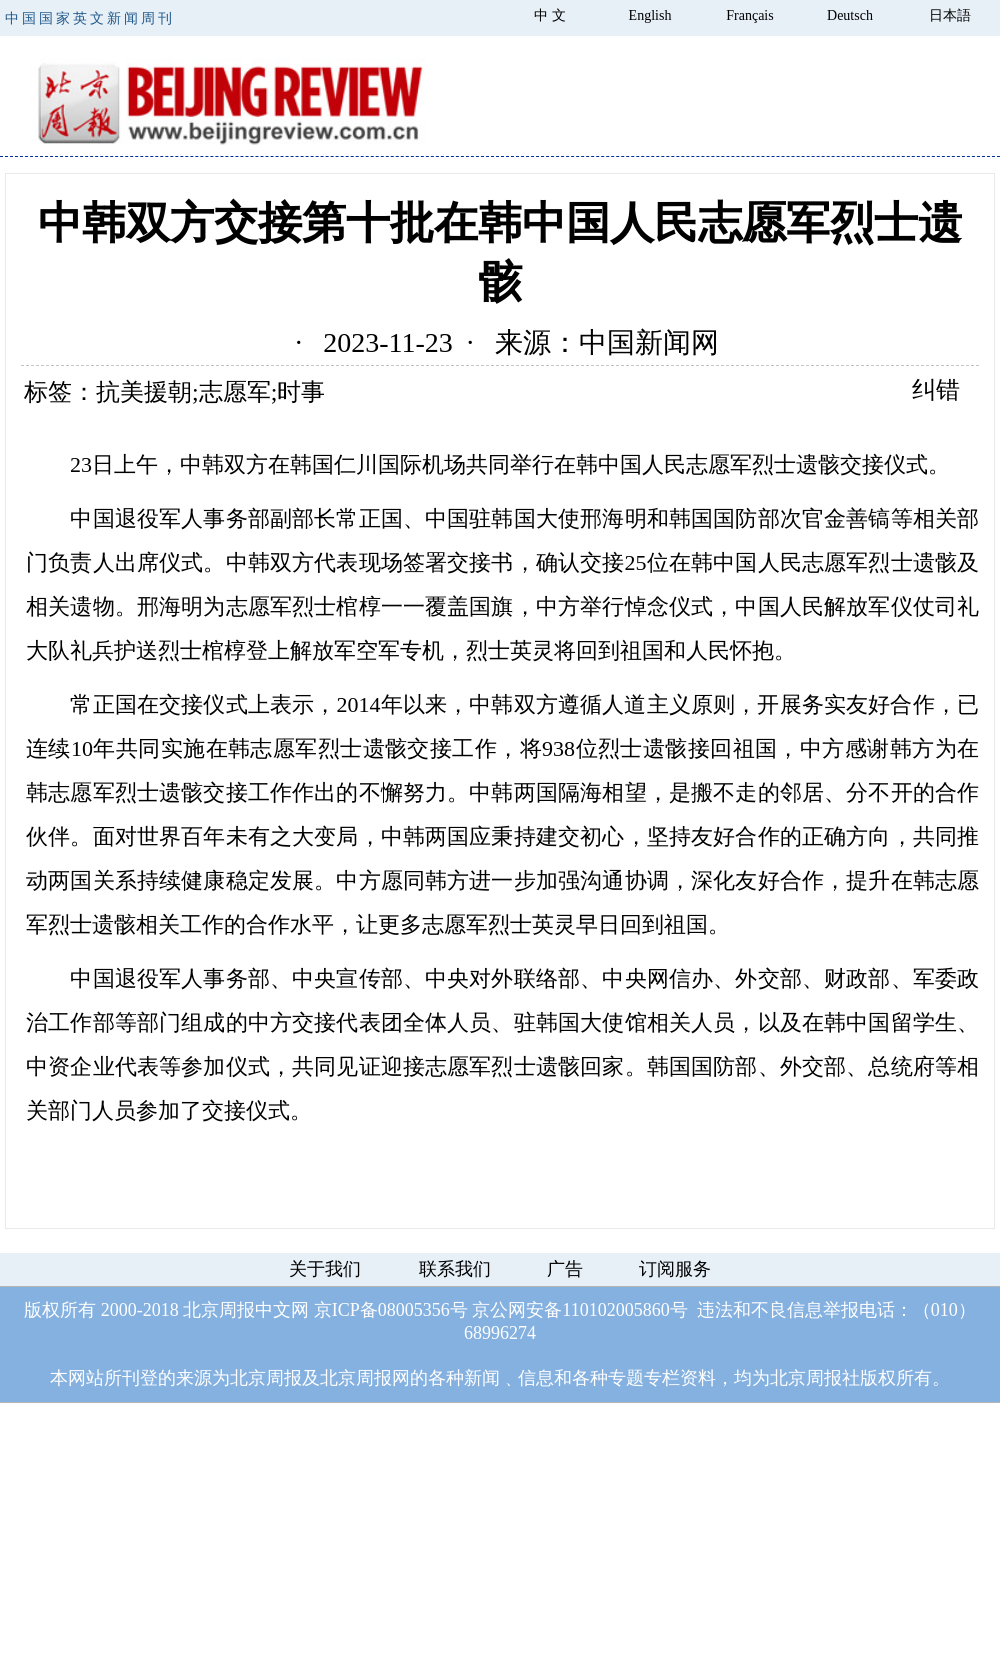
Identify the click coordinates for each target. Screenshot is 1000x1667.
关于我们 (325, 1269)
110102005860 (615, 1310)
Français (749, 15)
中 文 (550, 15)
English (650, 15)
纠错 (936, 390)
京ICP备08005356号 (391, 1310)
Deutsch (850, 15)
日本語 (950, 15)
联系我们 (455, 1269)
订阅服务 (675, 1269)
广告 (565, 1269)
